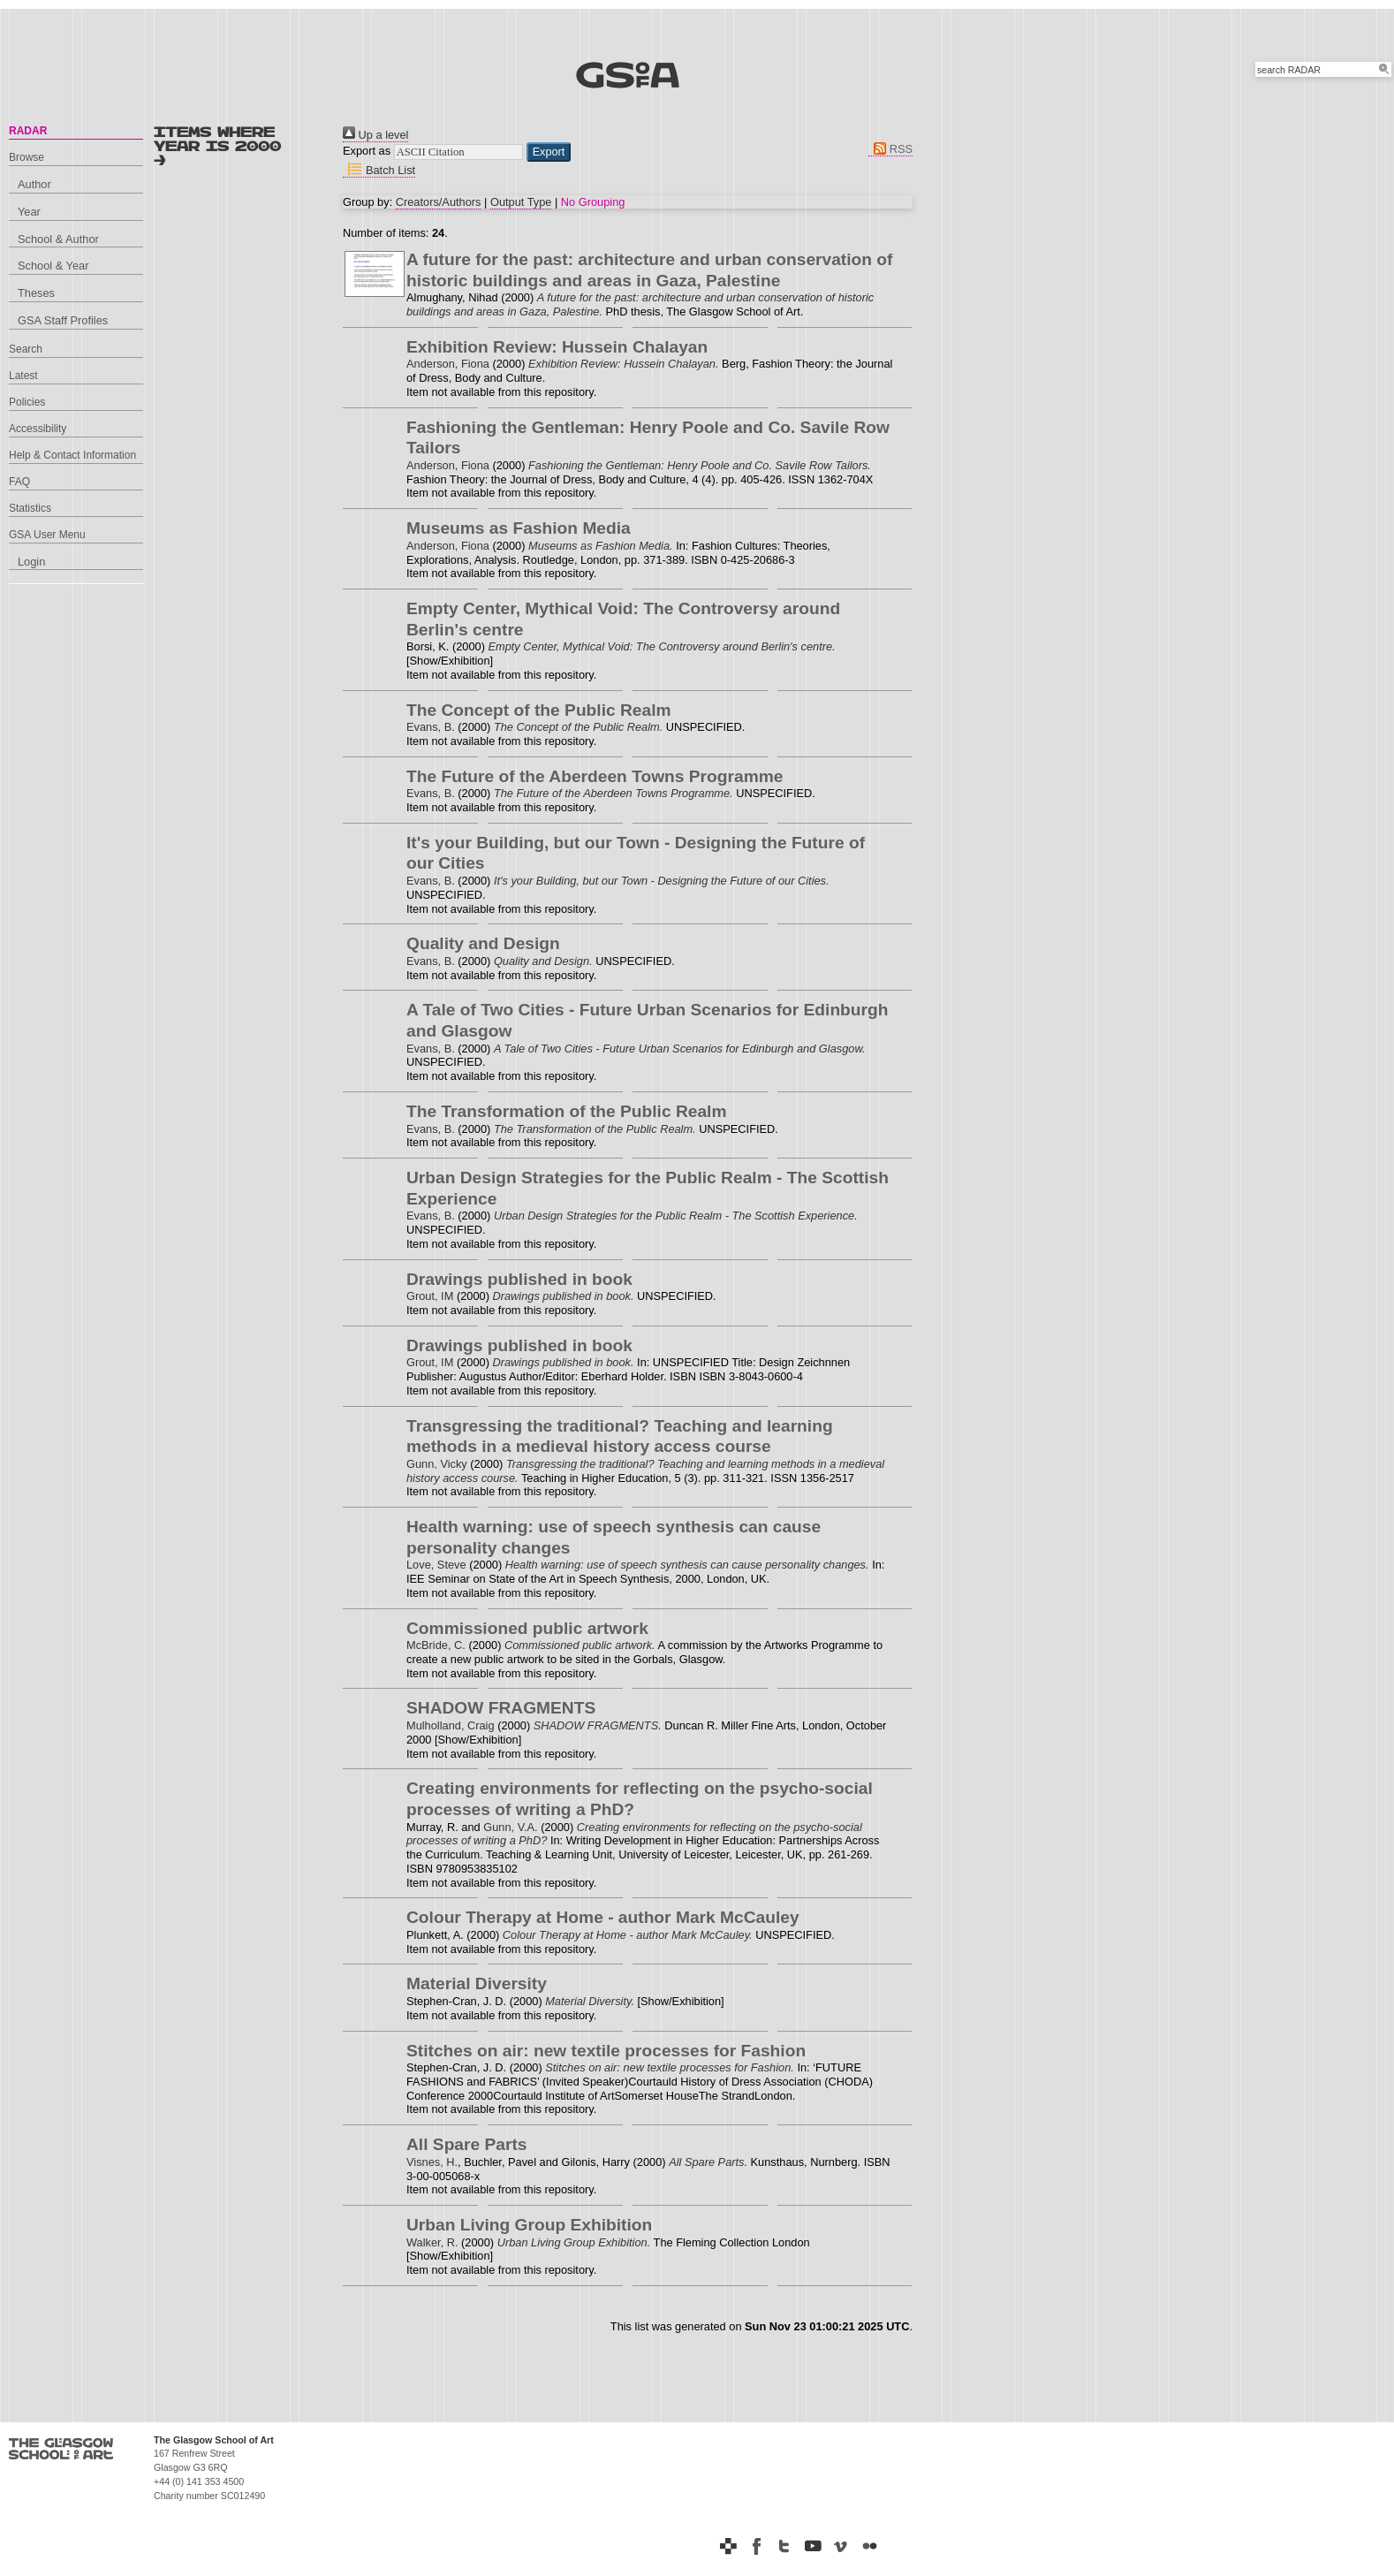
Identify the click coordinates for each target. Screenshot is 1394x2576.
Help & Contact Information (72, 455)
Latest (23, 375)
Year (29, 211)
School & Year (53, 265)
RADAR (28, 131)
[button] (549, 152)
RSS (890, 149)
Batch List (379, 170)
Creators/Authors (438, 202)
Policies (27, 402)
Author (34, 184)
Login (31, 561)
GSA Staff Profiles (63, 320)
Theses (36, 293)
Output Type (520, 202)
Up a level (375, 134)
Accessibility (37, 428)
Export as (366, 150)
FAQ (19, 481)
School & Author (58, 239)
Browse (26, 157)
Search (25, 349)
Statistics (30, 508)
